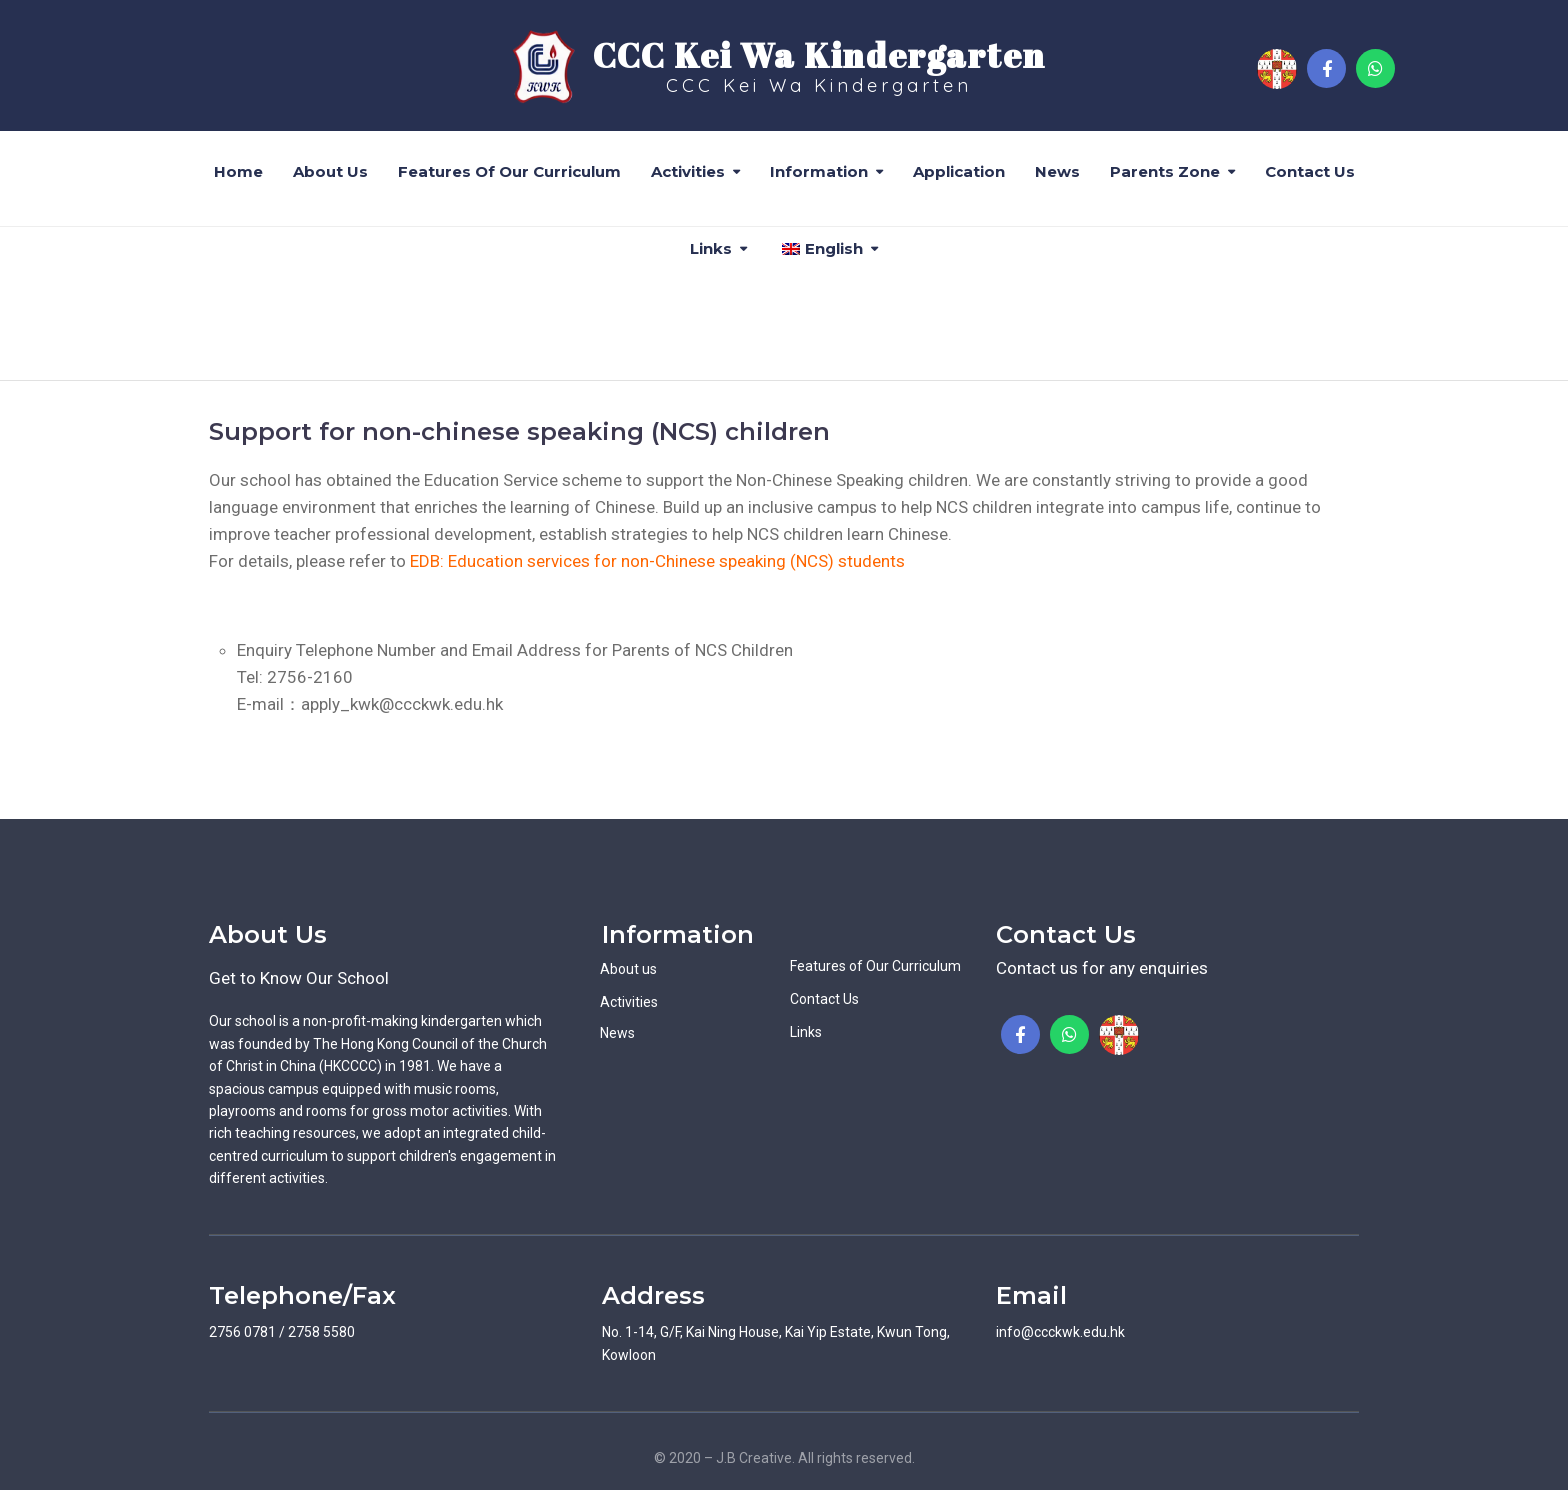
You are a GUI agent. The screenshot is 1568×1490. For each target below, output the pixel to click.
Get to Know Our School (299, 978)
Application (959, 171)
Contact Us (1310, 171)
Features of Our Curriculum (509, 171)
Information (819, 171)
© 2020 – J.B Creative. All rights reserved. (784, 1458)
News (1057, 171)
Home (238, 171)
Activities (688, 171)
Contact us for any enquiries (1102, 968)
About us (330, 171)
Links (711, 248)
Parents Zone (1165, 171)
